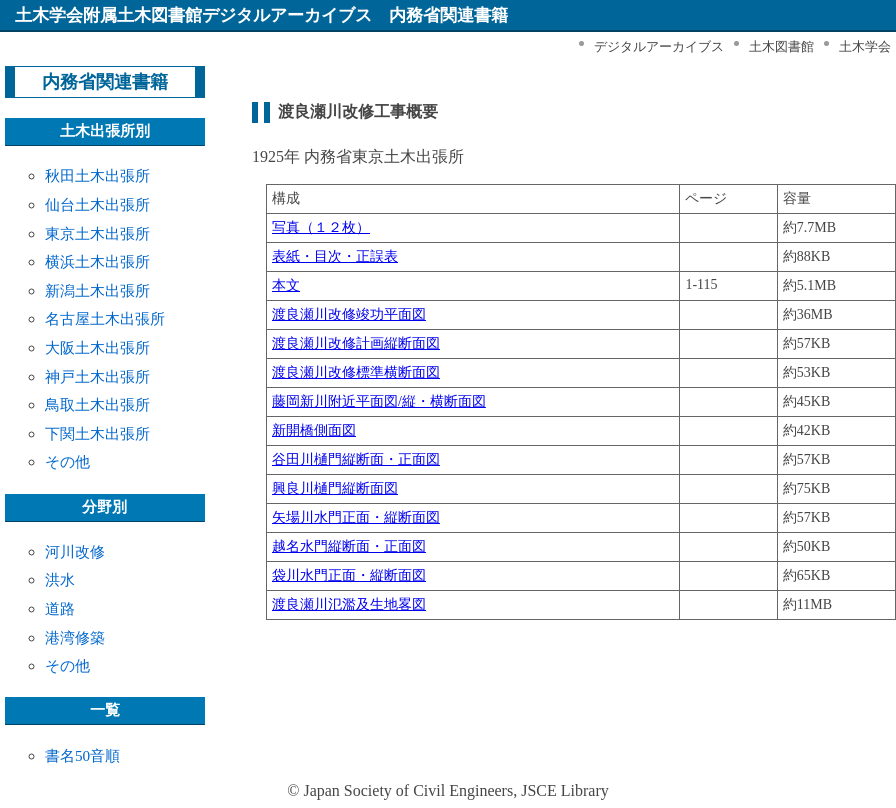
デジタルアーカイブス (659, 46)
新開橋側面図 (314, 430)
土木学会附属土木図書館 (108, 15)
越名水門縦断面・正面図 (349, 546)
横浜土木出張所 (97, 261)
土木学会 (865, 46)
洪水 (60, 579)
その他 (67, 461)
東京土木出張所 (97, 233)
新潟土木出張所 (97, 290)
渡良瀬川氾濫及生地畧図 (349, 604)
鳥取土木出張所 (97, 404)
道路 (60, 608)
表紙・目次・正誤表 (335, 256)
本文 (286, 285)
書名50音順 (82, 755)
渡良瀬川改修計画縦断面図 (356, 343)
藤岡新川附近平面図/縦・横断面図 (379, 401)
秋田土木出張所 (97, 175)
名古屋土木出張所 (105, 318)
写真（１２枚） (321, 227)
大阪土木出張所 (97, 347)
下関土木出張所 (97, 433)
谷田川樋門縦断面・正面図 (356, 459)
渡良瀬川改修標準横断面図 (356, 372)
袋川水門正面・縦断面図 (349, 575)
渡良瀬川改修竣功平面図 (349, 314)
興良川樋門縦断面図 (335, 488)
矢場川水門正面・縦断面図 (356, 517)
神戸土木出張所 (97, 376)
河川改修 (75, 551)
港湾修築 (75, 637)
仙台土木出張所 (97, 204)
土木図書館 (781, 46)
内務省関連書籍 (105, 82)
